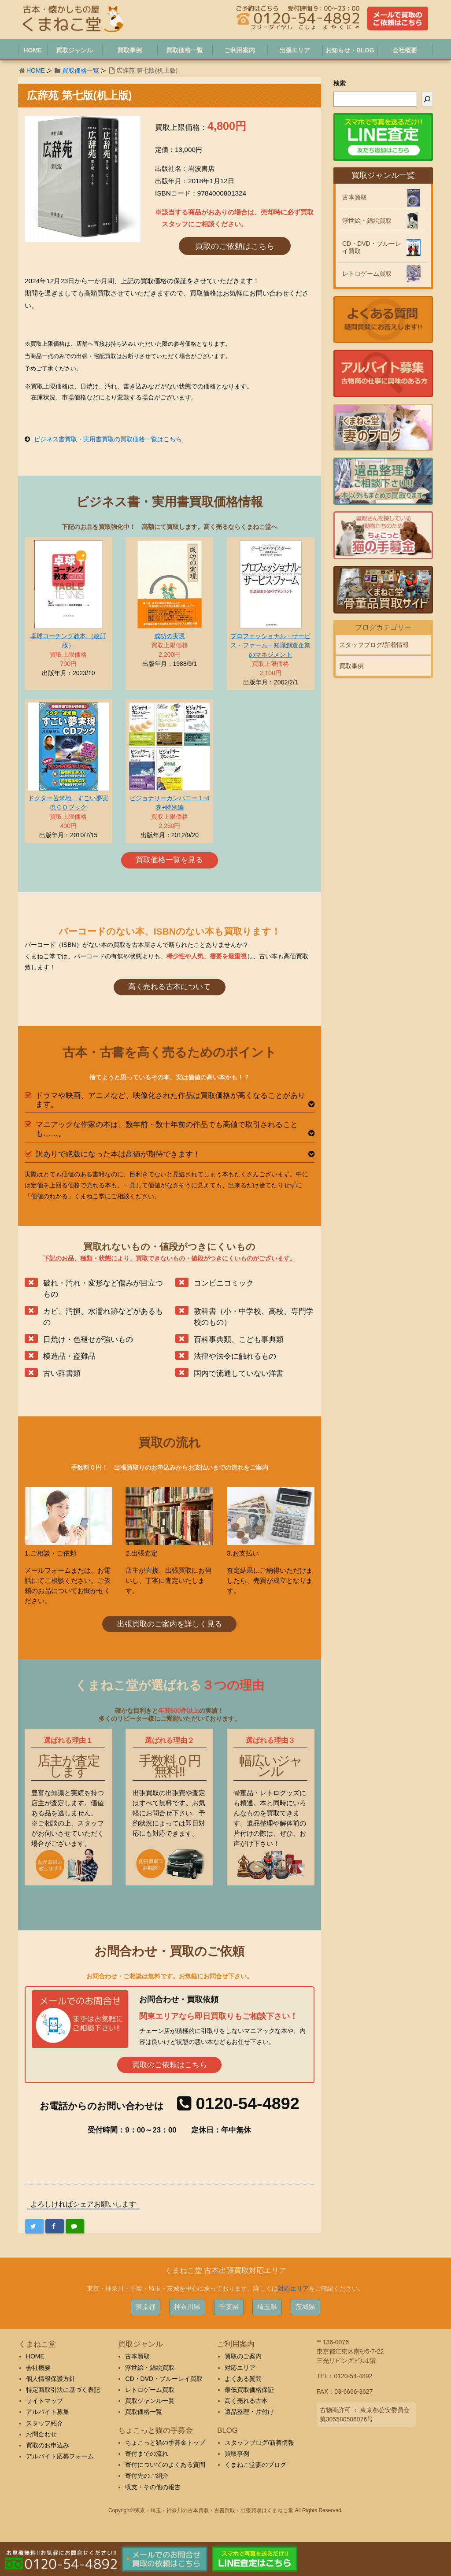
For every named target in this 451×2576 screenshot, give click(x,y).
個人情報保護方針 (50, 2378)
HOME (35, 70)
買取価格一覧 (80, 70)
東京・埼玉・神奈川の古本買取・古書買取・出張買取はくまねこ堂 (214, 2510)
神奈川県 (187, 2306)
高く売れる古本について (169, 987)
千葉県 (229, 2306)
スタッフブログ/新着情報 (374, 644)
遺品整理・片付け (249, 2411)
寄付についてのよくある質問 (165, 2464)
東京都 (145, 2306)
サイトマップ (44, 2400)
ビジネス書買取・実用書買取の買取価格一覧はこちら (108, 439)
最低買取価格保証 (249, 2389)
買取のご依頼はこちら (234, 246)
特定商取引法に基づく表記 (63, 2389)
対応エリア (293, 2288)
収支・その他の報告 (153, 2487)
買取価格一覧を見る (169, 860)
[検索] (427, 99)
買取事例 (351, 665)
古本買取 (354, 197)
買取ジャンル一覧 (149, 2400)
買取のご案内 (243, 2356)
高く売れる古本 (246, 2400)
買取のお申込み (47, 2445)
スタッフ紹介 (44, 2423)
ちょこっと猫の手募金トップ (165, 2442)
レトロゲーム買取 (367, 273)
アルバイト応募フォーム (60, 2456)
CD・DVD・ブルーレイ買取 (371, 247)
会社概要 (38, 2367)
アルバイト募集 (47, 2411)
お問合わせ (41, 2434)
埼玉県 (267, 2306)
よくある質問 (243, 2378)
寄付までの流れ (146, 2453)
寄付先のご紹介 (146, 2475)
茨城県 (305, 2306)
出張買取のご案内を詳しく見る (169, 1624)
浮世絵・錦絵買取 (367, 220)
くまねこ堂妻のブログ (255, 2464)
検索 (339, 83)
